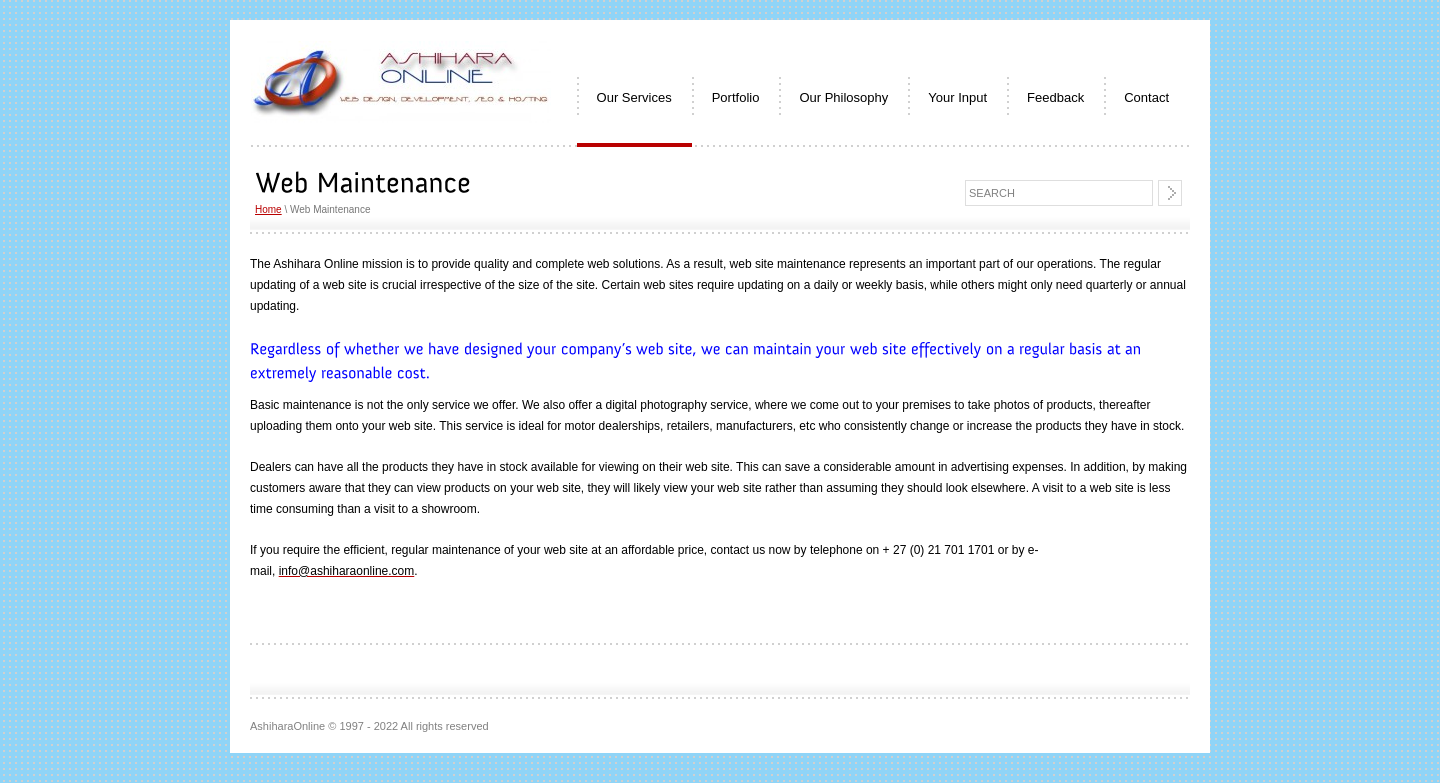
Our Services (634, 97)
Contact (1146, 97)
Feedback (1055, 97)
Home (268, 209)
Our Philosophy (843, 97)
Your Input (957, 97)
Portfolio (736, 97)
